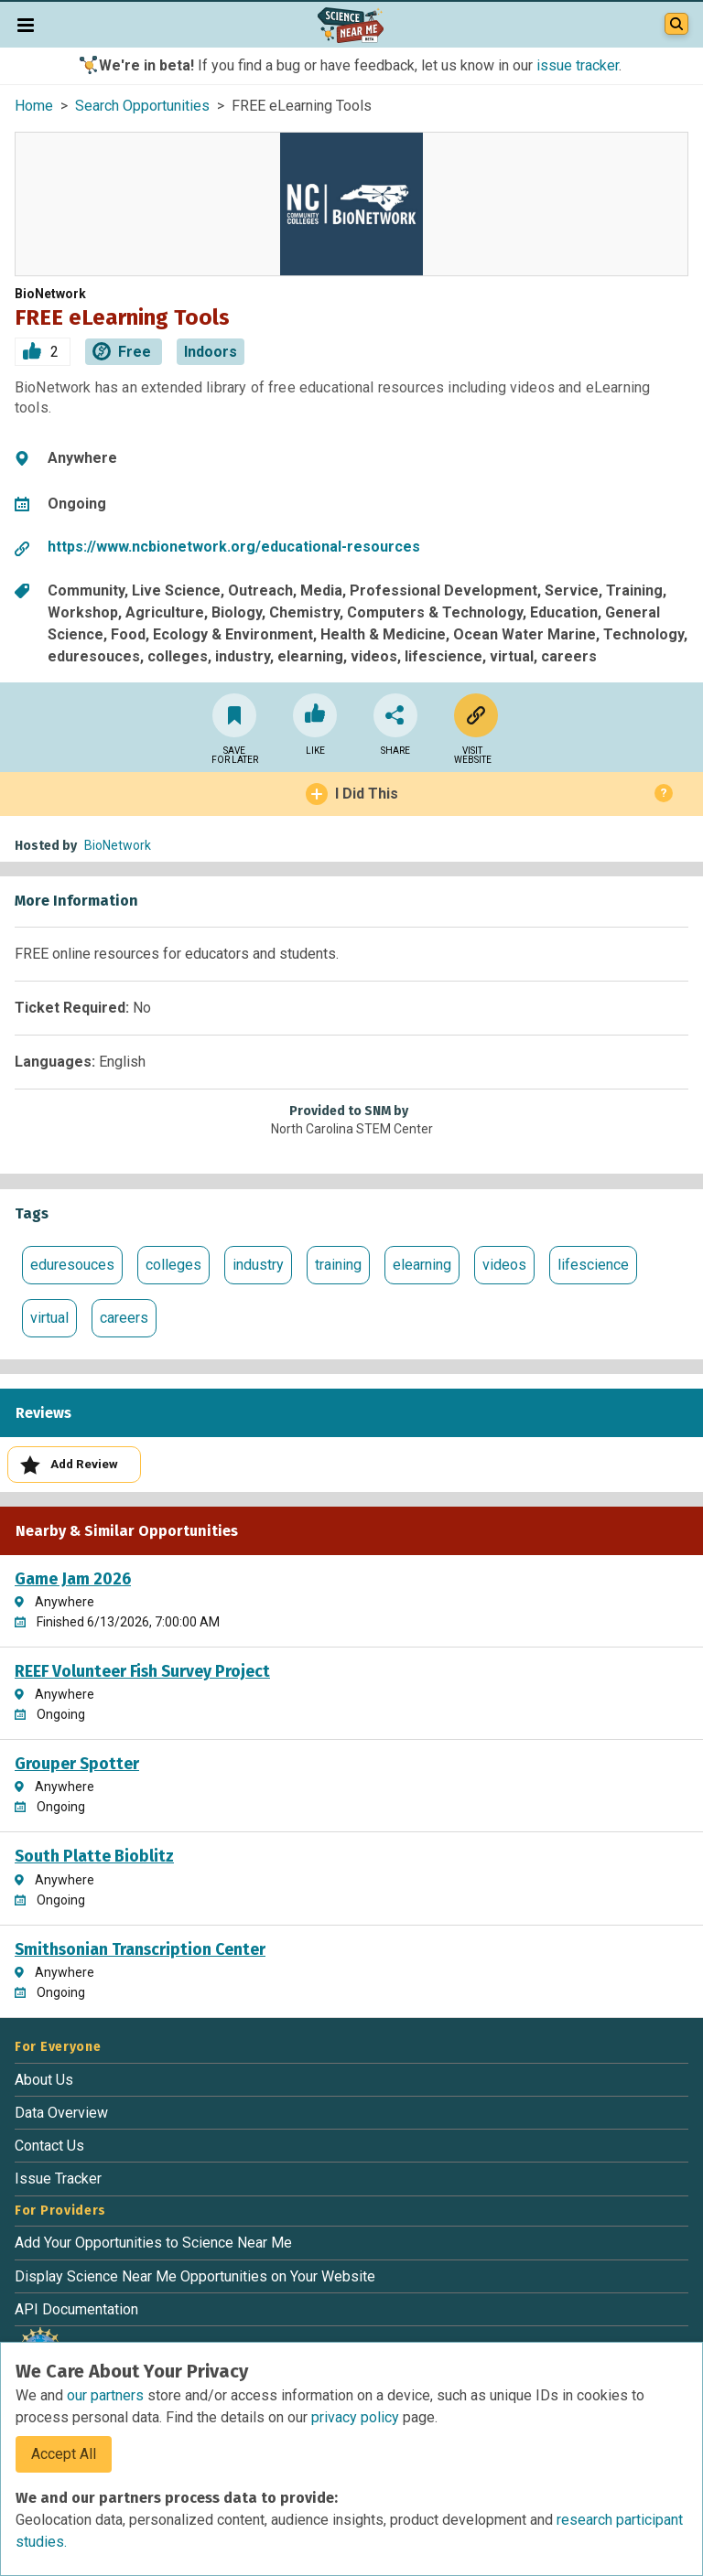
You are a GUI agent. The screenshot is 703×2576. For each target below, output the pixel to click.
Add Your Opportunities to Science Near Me (153, 2242)
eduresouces (72, 1264)
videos (504, 1264)
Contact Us (49, 2145)
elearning (422, 1264)
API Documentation (76, 2309)
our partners (107, 2395)
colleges (173, 1264)
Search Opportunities (142, 105)
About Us (44, 2079)
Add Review (69, 1465)
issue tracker (577, 65)
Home (34, 105)
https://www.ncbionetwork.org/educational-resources (234, 546)
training (338, 1264)
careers (124, 1317)
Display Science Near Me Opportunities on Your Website (195, 2276)
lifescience (593, 1264)
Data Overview (61, 2112)
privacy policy (357, 2417)
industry (258, 1264)
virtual (49, 1317)
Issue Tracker (58, 2178)
